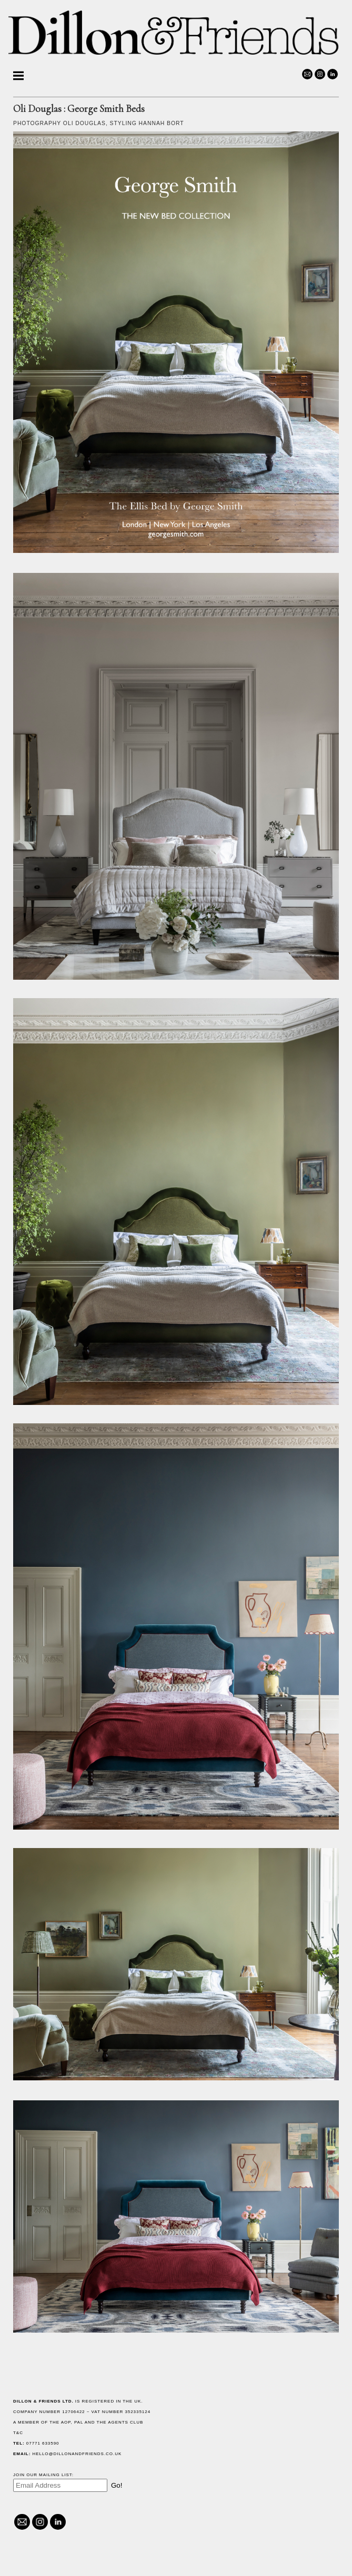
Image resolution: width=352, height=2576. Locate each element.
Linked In (55, 2556)
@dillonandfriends (37, 2556)
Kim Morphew (38, 164)
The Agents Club (278, 2422)
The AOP (217, 2422)
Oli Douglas (36, 95)
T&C (176, 2432)
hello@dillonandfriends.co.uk (66, 2530)
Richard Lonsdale (46, 194)
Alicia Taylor (38, 121)
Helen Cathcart (42, 83)
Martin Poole (38, 108)
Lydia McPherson (44, 151)
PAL (236, 2422)
